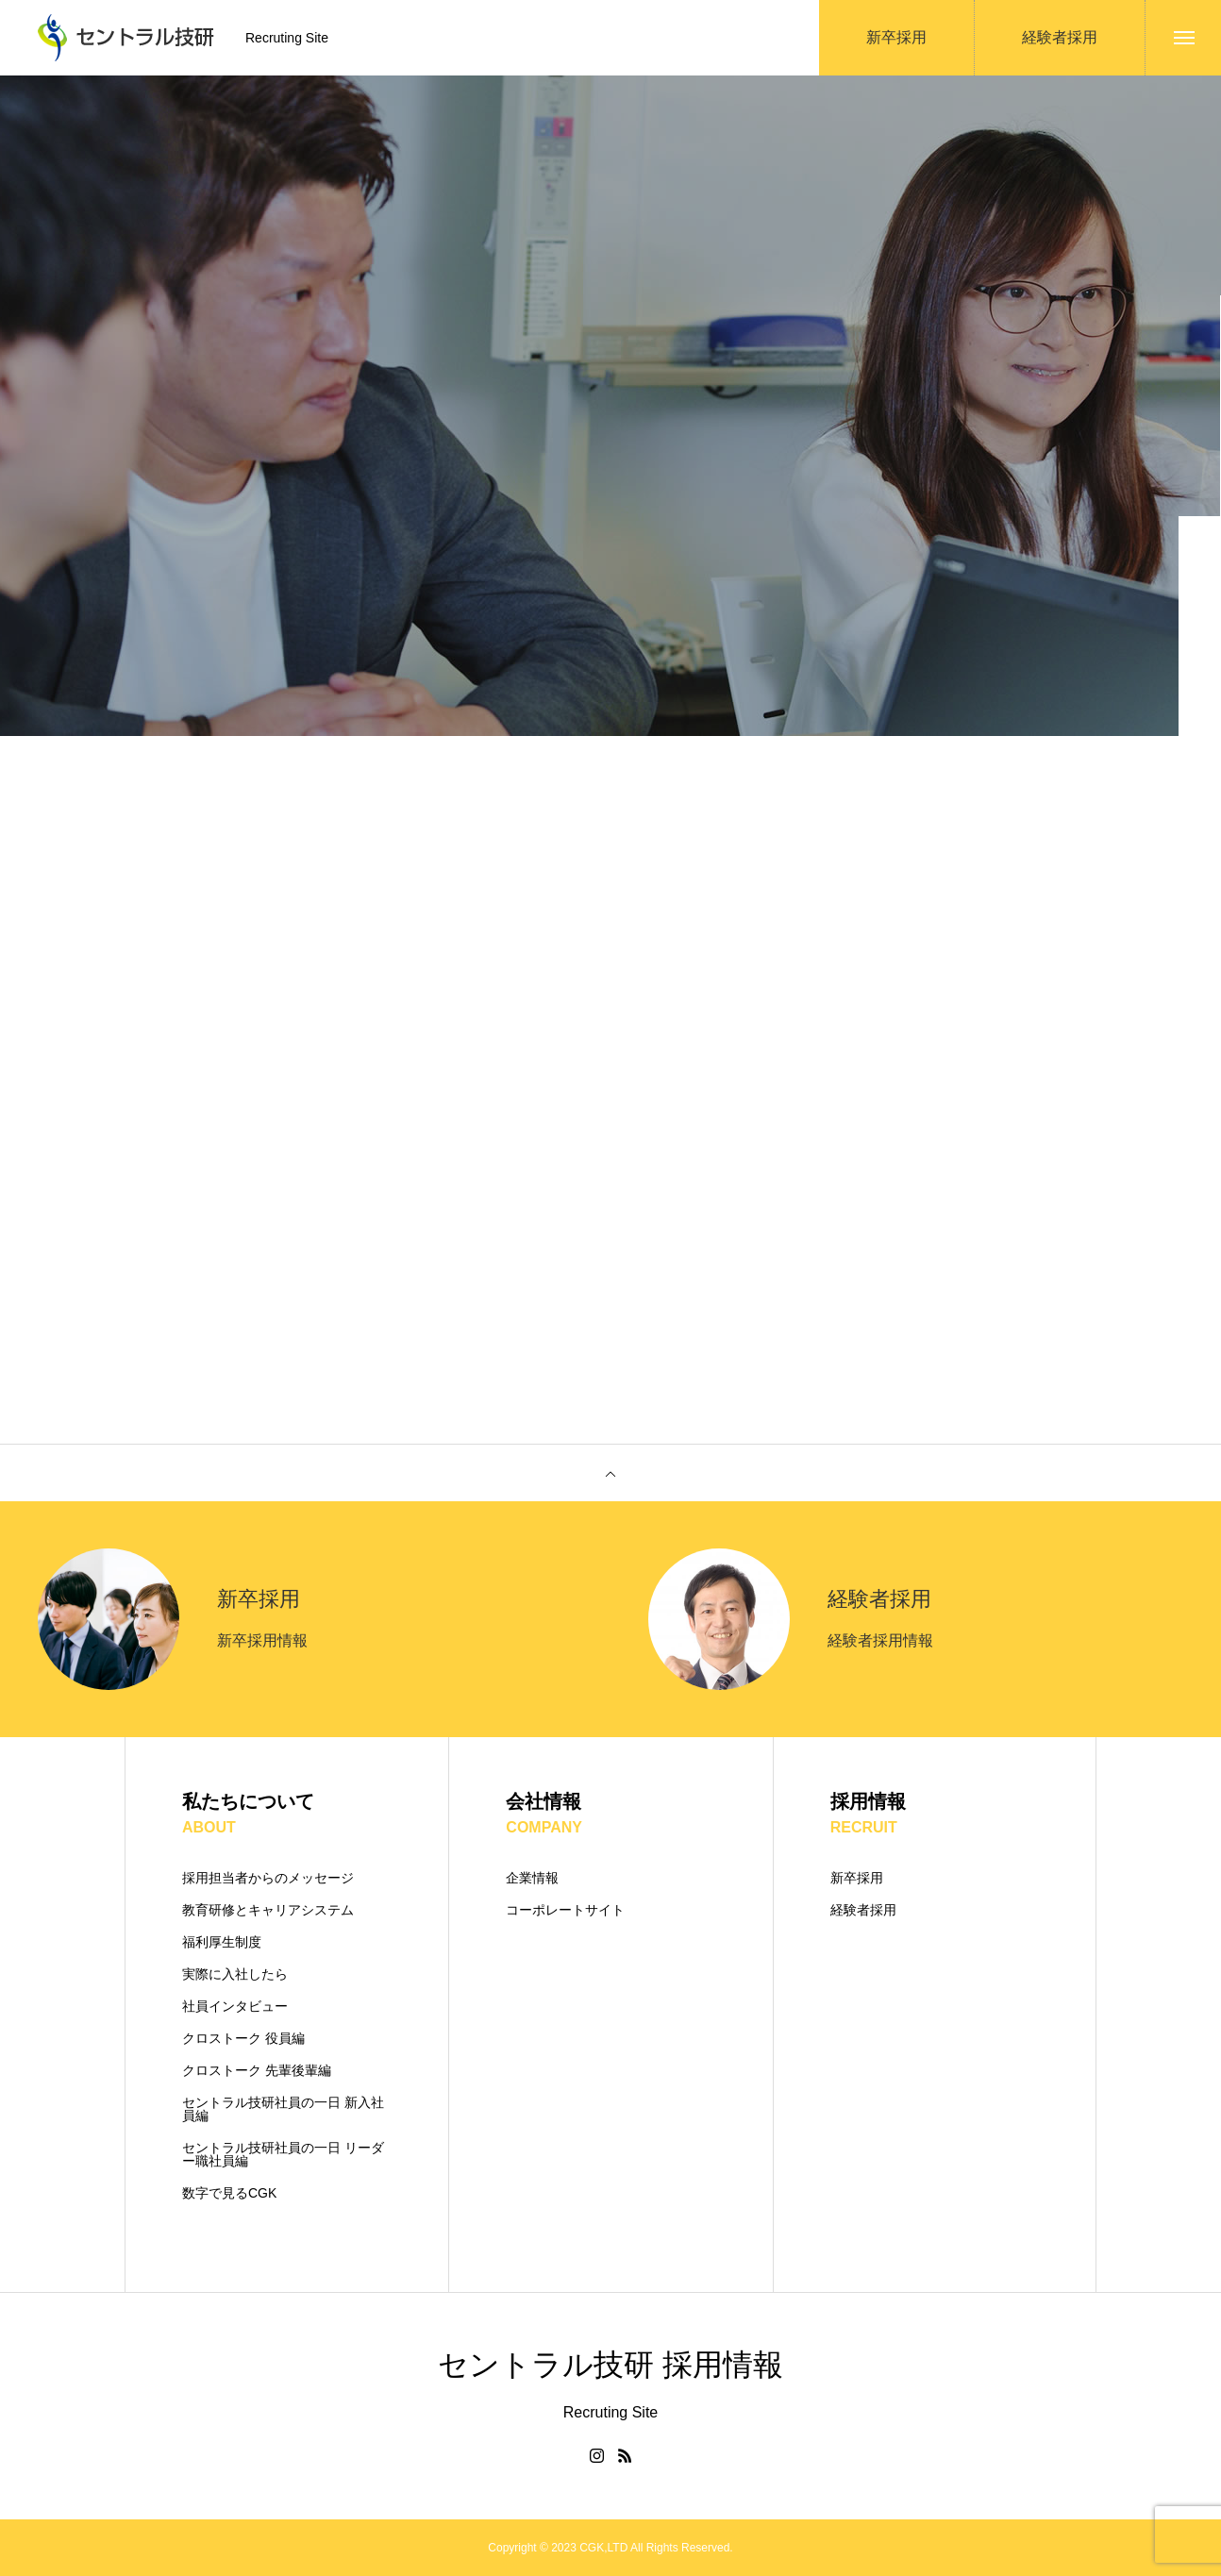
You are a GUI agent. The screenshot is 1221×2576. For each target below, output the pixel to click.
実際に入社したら (235, 1974)
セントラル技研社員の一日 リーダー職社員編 (283, 2154)
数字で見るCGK (229, 2193)
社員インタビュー (235, 2006)
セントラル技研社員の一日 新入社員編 (283, 2109)
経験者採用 (863, 1909)
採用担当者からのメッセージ (268, 1877)
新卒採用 (856, 1877)
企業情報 (532, 1877)
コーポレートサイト (565, 1909)
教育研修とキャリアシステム (268, 1909)
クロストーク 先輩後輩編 (256, 2070)
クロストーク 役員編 (243, 2038)
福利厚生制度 (221, 1942)
